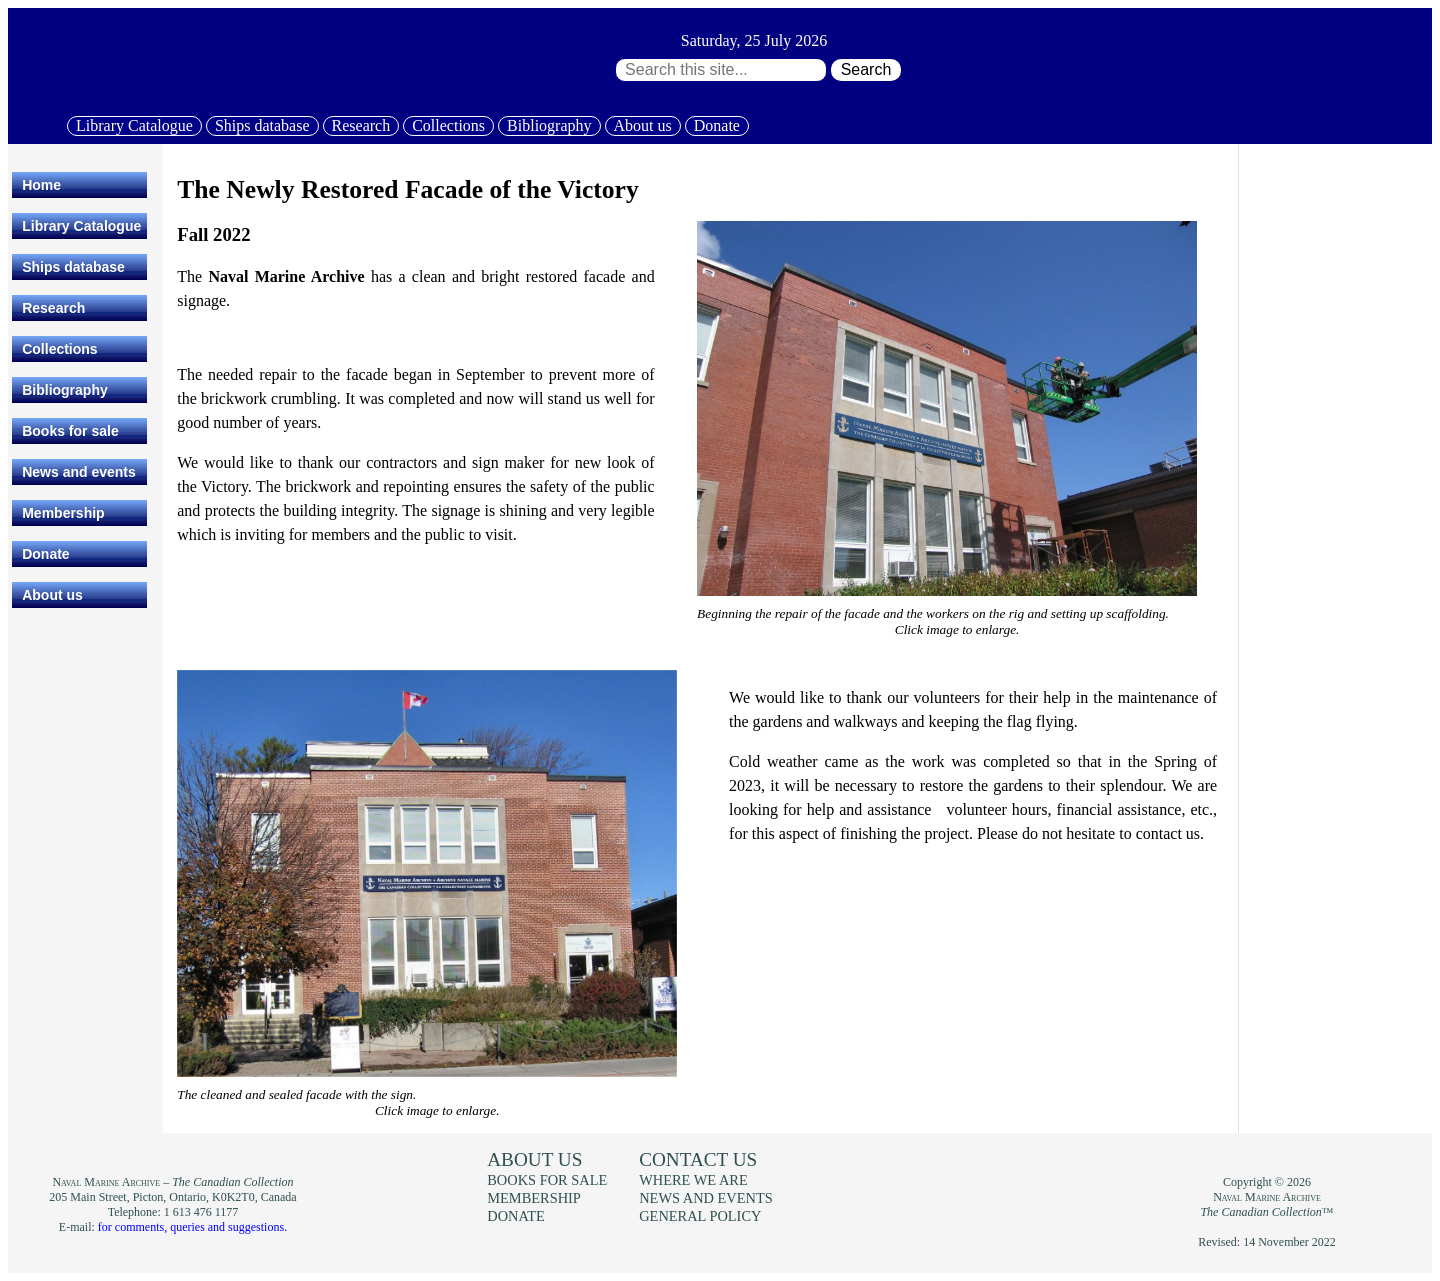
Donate (717, 125)
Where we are (693, 1180)
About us (643, 125)
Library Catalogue (134, 125)
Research (361, 125)
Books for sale (70, 431)
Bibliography (549, 125)
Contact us (698, 1159)
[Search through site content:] (721, 70)
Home (41, 185)
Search (866, 69)
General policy (700, 1216)
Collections (448, 125)
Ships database (262, 125)
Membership (63, 513)
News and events (79, 472)
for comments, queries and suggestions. (192, 1227)
